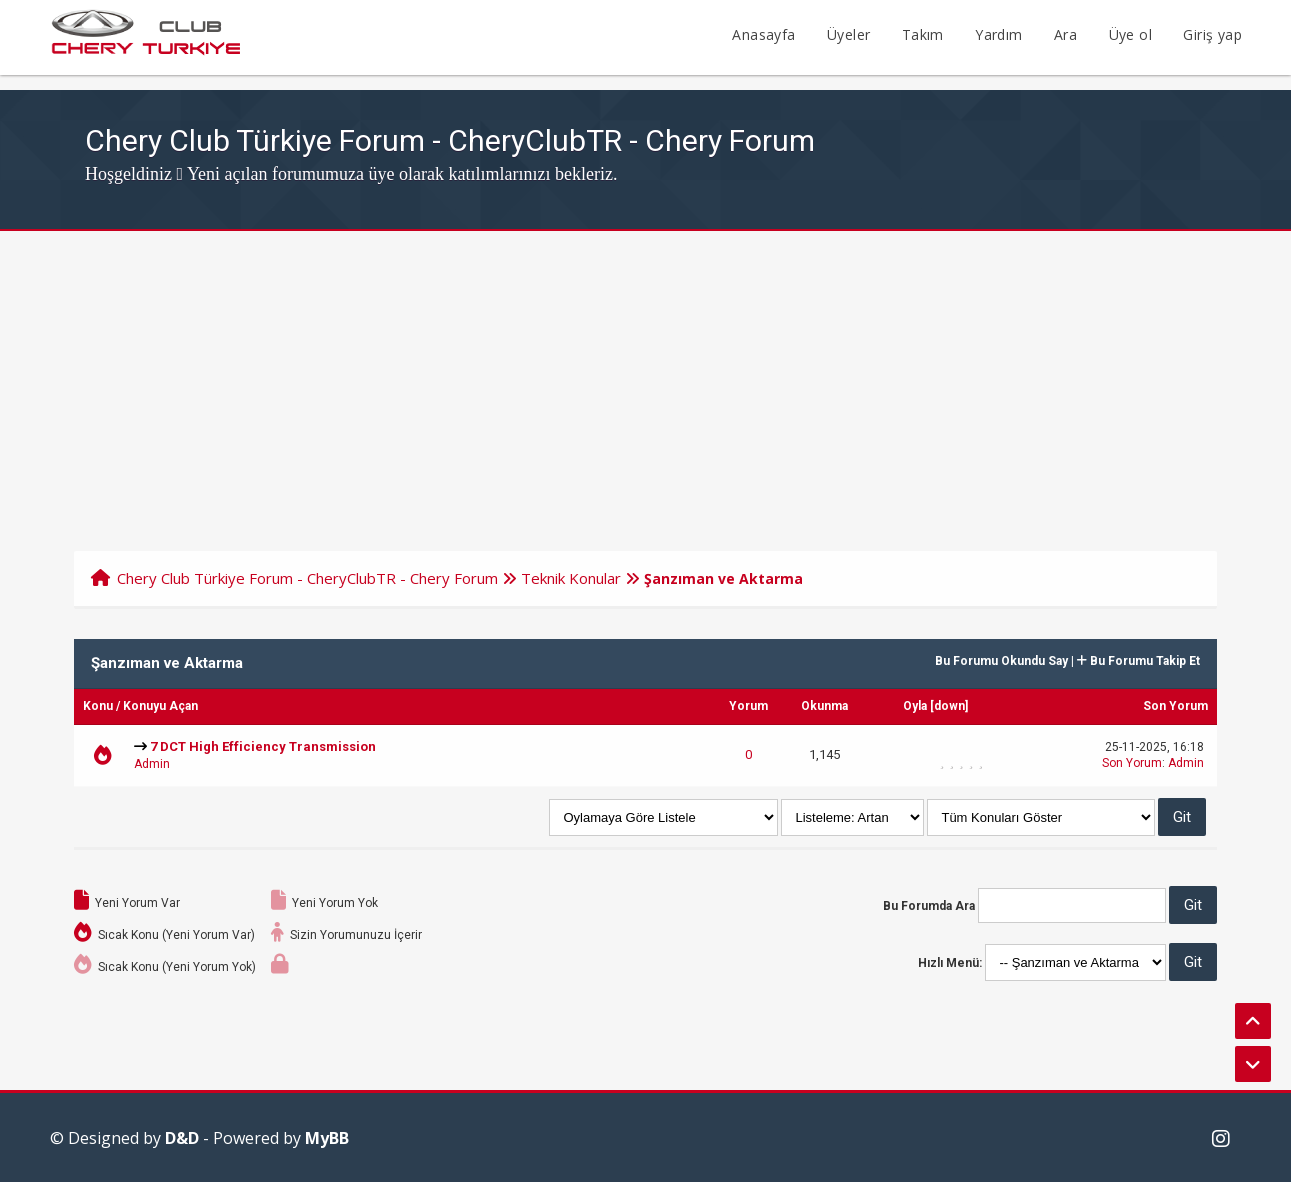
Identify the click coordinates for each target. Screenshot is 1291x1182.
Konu (98, 706)
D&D (182, 1138)
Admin (152, 764)
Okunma (824, 706)
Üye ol (1130, 34)
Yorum (748, 706)
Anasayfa (763, 34)
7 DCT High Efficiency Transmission (263, 746)
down (949, 706)
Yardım (998, 34)
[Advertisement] (646, 381)
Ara (1065, 34)
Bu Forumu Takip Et (1138, 661)
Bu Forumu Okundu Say (1001, 661)
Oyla (915, 706)
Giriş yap (1212, 34)
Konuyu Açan (160, 706)
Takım (923, 34)
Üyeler (848, 34)
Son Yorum (1175, 706)
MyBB (327, 1138)
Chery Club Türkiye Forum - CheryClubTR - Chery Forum (307, 578)
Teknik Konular (571, 578)
